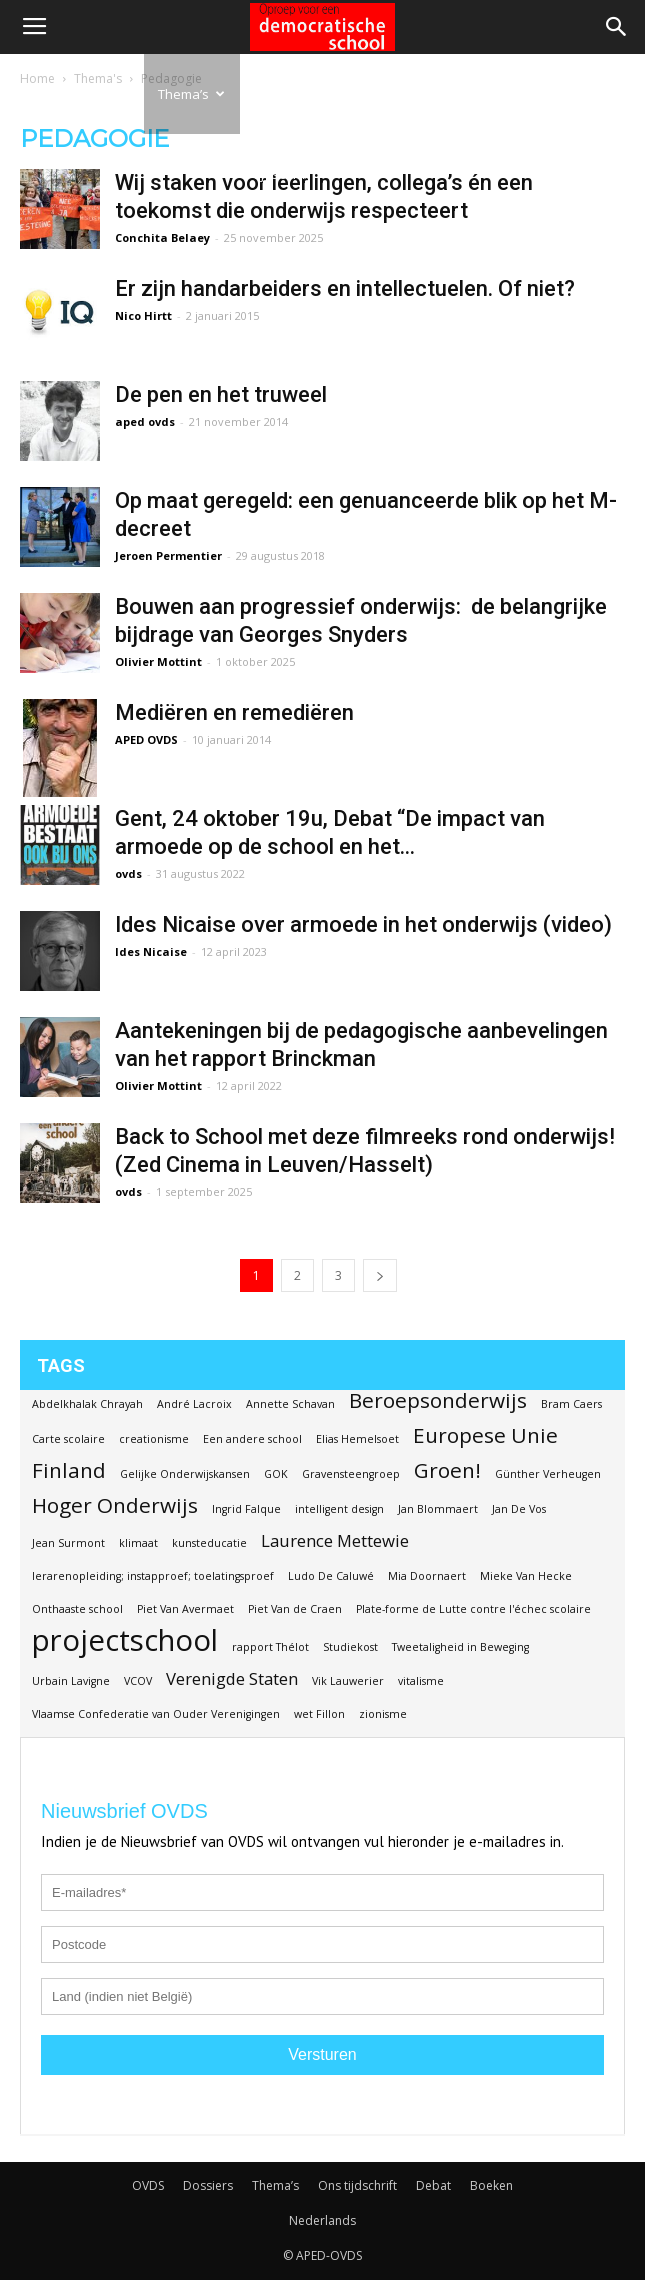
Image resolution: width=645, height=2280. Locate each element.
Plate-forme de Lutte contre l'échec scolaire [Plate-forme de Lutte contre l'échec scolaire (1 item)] (473, 1609)
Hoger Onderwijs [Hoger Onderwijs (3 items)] (115, 1505)
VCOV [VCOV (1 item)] (138, 1681)
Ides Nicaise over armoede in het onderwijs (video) (363, 924)
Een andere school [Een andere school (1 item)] (252, 1439)
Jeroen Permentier (168, 555)
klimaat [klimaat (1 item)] (138, 1543)
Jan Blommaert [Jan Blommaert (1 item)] (438, 1509)
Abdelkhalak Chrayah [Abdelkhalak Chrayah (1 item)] (87, 1404)
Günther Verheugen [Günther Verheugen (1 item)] (548, 1474)
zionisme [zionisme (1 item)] (383, 1714)
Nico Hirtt (143, 315)
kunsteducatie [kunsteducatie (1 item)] (209, 1543)
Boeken (426, 94)
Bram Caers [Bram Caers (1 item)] (571, 1404)
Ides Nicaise (151, 951)
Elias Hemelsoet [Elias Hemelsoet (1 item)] (357, 1439)
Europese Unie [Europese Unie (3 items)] (485, 1435)
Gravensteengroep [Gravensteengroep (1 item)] (351, 1474)
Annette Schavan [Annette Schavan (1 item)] (290, 1404)
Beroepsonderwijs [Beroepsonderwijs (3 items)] (438, 1400)
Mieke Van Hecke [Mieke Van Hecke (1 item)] (526, 1576)
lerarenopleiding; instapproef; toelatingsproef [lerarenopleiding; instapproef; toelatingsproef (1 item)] (153, 1576)
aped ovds (145, 421)
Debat (356, 94)
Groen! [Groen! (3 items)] (447, 1470)
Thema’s (191, 94)
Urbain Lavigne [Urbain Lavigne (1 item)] (71, 1681)
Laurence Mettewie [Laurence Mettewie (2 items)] (335, 1540)
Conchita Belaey (162, 237)
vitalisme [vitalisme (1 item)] (421, 1681)
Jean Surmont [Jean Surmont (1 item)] (68, 1543)
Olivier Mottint (158, 661)
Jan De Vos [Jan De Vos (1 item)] (519, 1509)
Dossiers (94, 94)
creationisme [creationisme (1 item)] (154, 1439)
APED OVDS (146, 739)
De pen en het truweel (221, 394)
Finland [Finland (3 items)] (69, 1470)
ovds (128, 873)
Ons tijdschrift (282, 134)
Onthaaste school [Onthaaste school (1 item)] (77, 1609)
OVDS (148, 2185)
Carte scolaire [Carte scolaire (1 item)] (68, 1439)
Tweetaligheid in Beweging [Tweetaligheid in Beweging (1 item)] (460, 1647)
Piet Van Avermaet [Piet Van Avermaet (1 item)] (185, 1609)
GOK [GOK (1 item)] (276, 1474)
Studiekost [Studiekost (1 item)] (350, 1647)
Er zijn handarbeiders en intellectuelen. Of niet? (345, 288)
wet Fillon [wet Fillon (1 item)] (319, 1714)
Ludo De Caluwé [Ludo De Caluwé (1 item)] (331, 1576)
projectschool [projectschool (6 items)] (125, 1640)
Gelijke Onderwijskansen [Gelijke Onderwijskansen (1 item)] (185, 1474)
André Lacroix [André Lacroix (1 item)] (194, 1404)
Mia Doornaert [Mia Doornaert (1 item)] (427, 1576)
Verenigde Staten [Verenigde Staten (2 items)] (232, 1678)
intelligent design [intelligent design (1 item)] (339, 1509)
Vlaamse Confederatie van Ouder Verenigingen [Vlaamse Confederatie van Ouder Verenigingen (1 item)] (156, 1714)
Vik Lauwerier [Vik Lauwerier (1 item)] (348, 1681)
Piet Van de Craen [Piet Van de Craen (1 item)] (295, 1609)
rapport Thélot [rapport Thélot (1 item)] (270, 1647)
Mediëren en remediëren (234, 712)
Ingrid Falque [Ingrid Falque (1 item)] (246, 1509)
